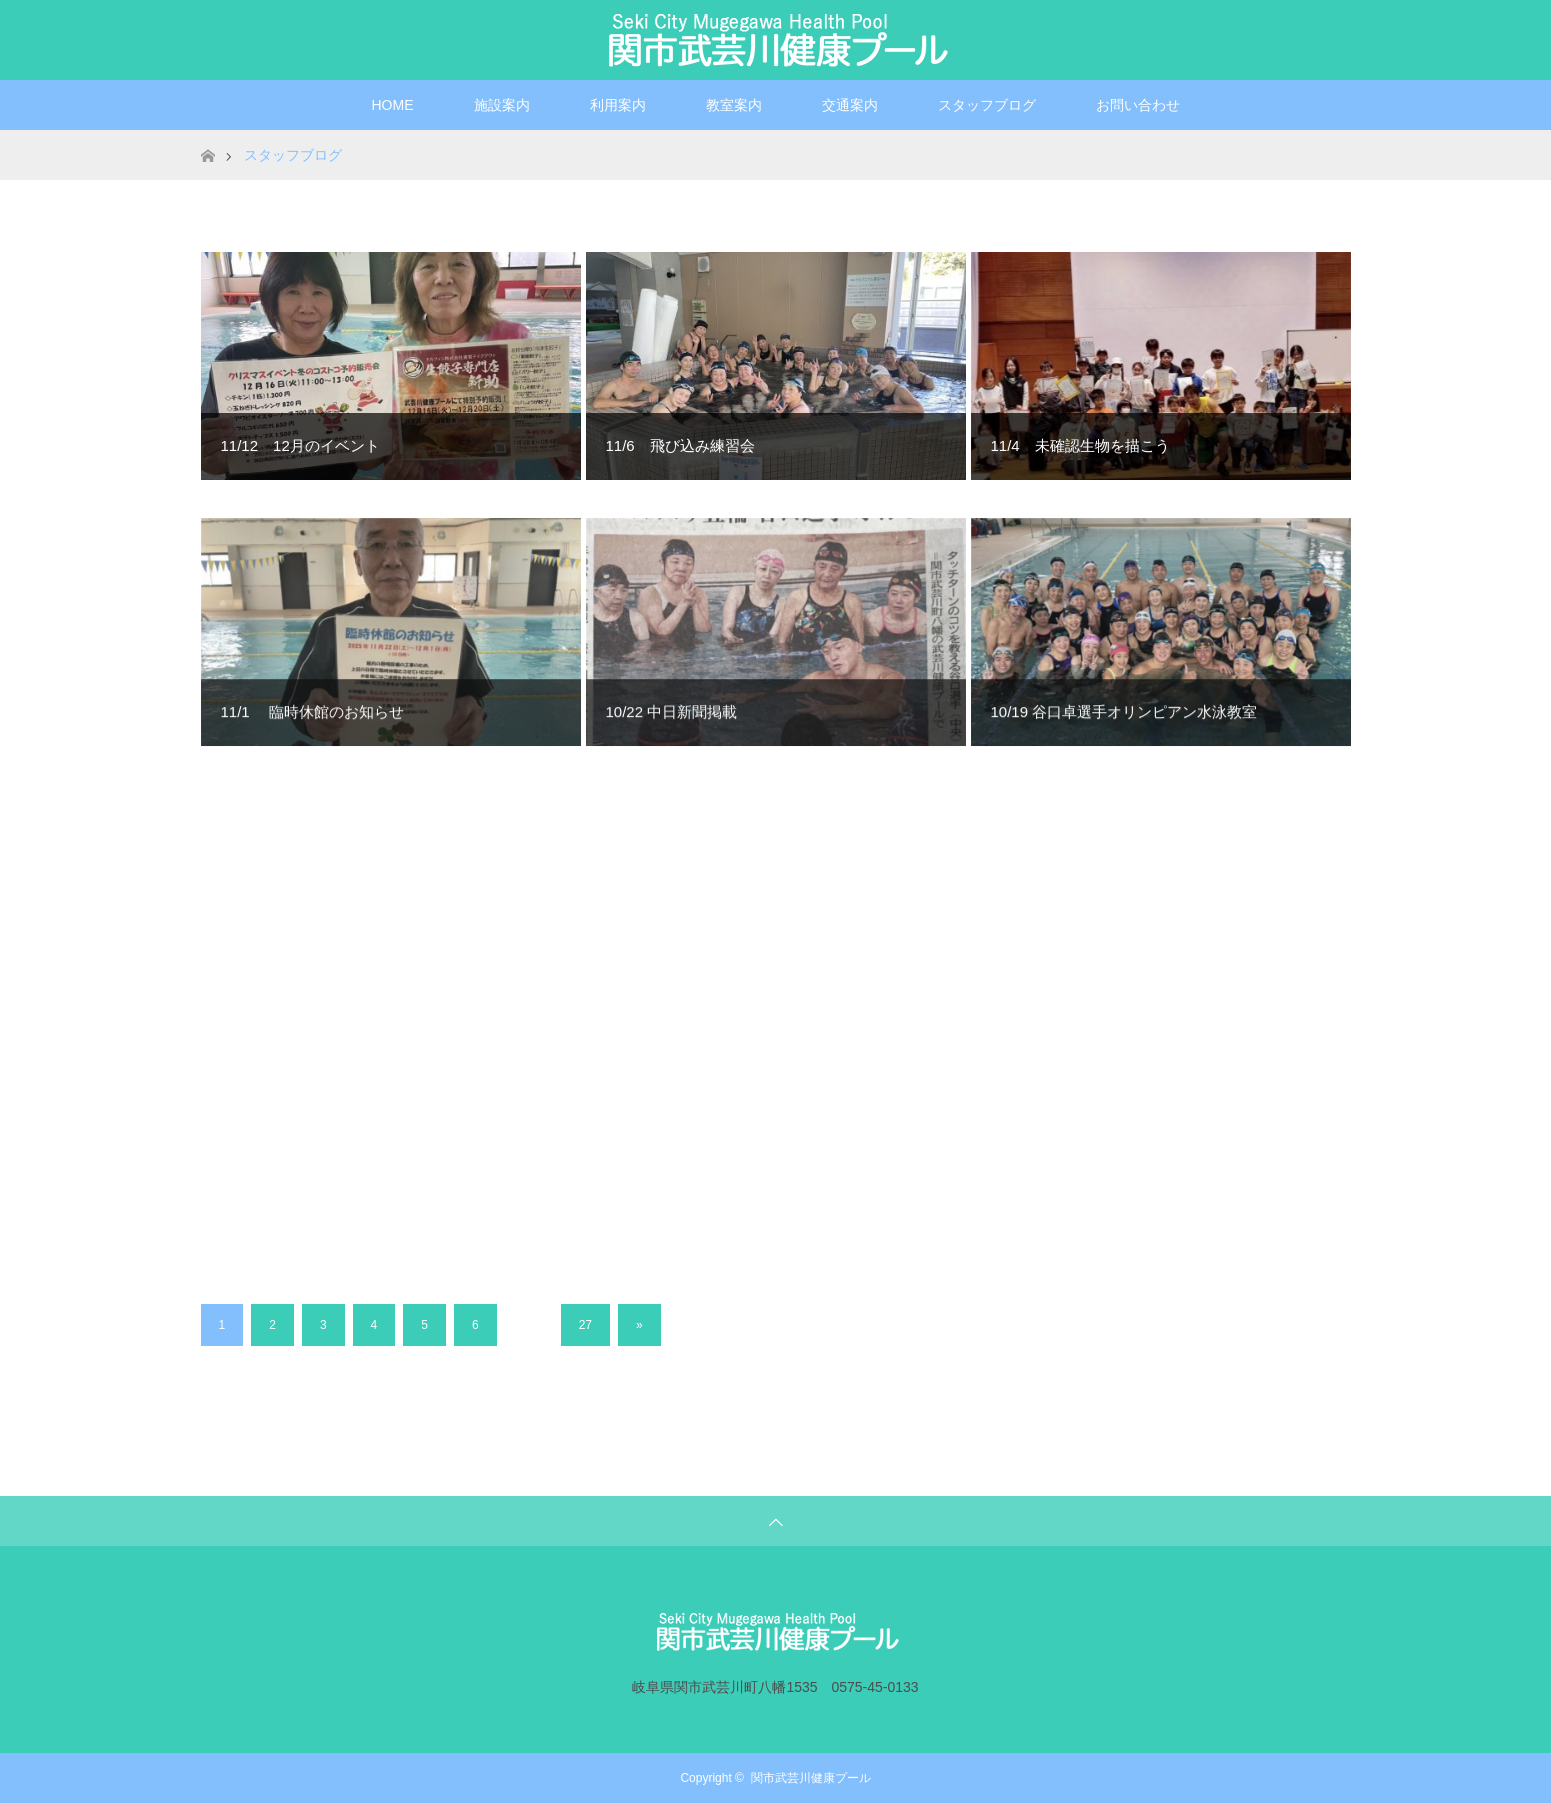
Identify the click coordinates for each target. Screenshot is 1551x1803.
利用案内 (618, 105)
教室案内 (734, 105)
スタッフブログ (987, 105)
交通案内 (850, 105)
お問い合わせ (1138, 105)
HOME (393, 105)
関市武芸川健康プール (811, 1778)
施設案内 (502, 105)
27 (585, 1325)
